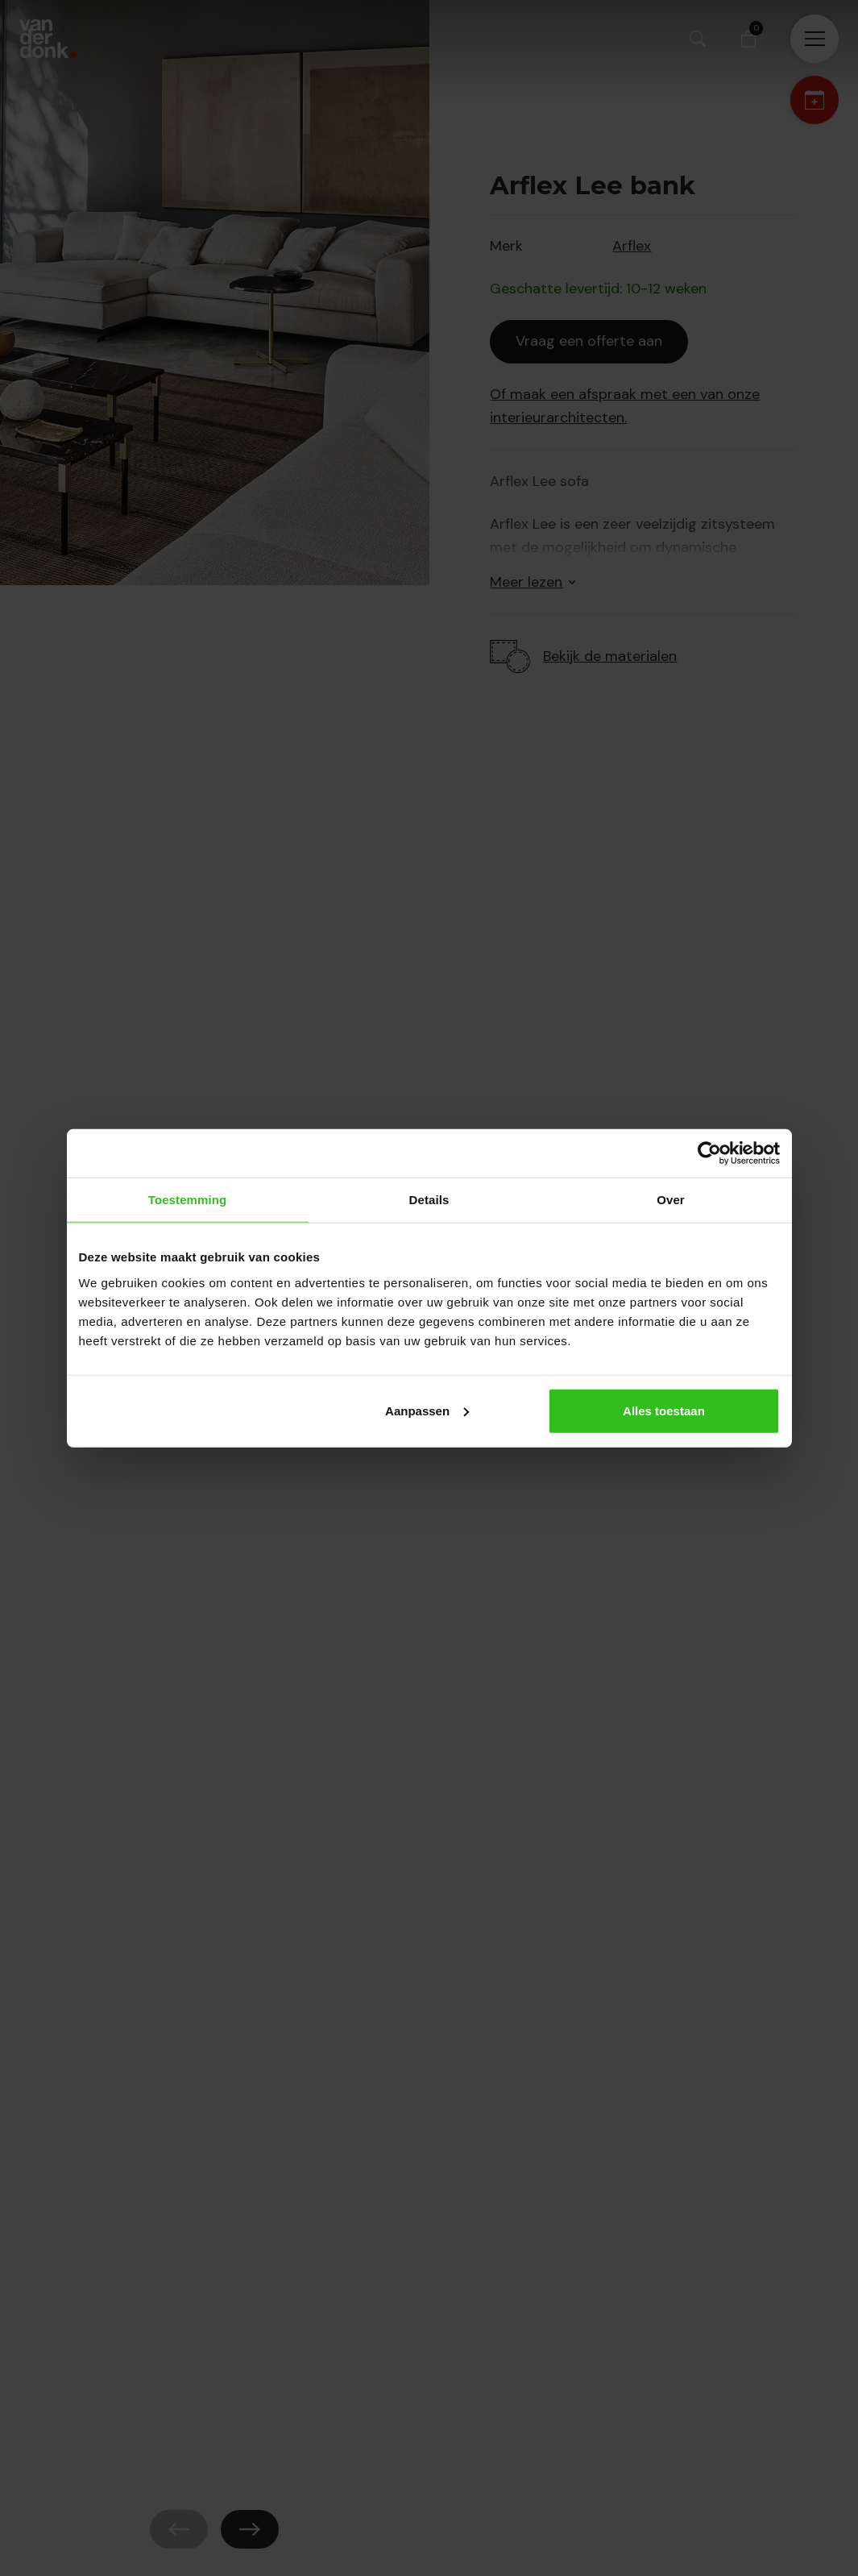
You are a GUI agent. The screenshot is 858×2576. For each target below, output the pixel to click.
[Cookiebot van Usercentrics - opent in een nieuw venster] (709, 1153)
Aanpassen (427, 1410)
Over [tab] (671, 1200)
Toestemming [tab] (187, 1200)
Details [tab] (429, 1200)
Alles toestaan (664, 1410)
